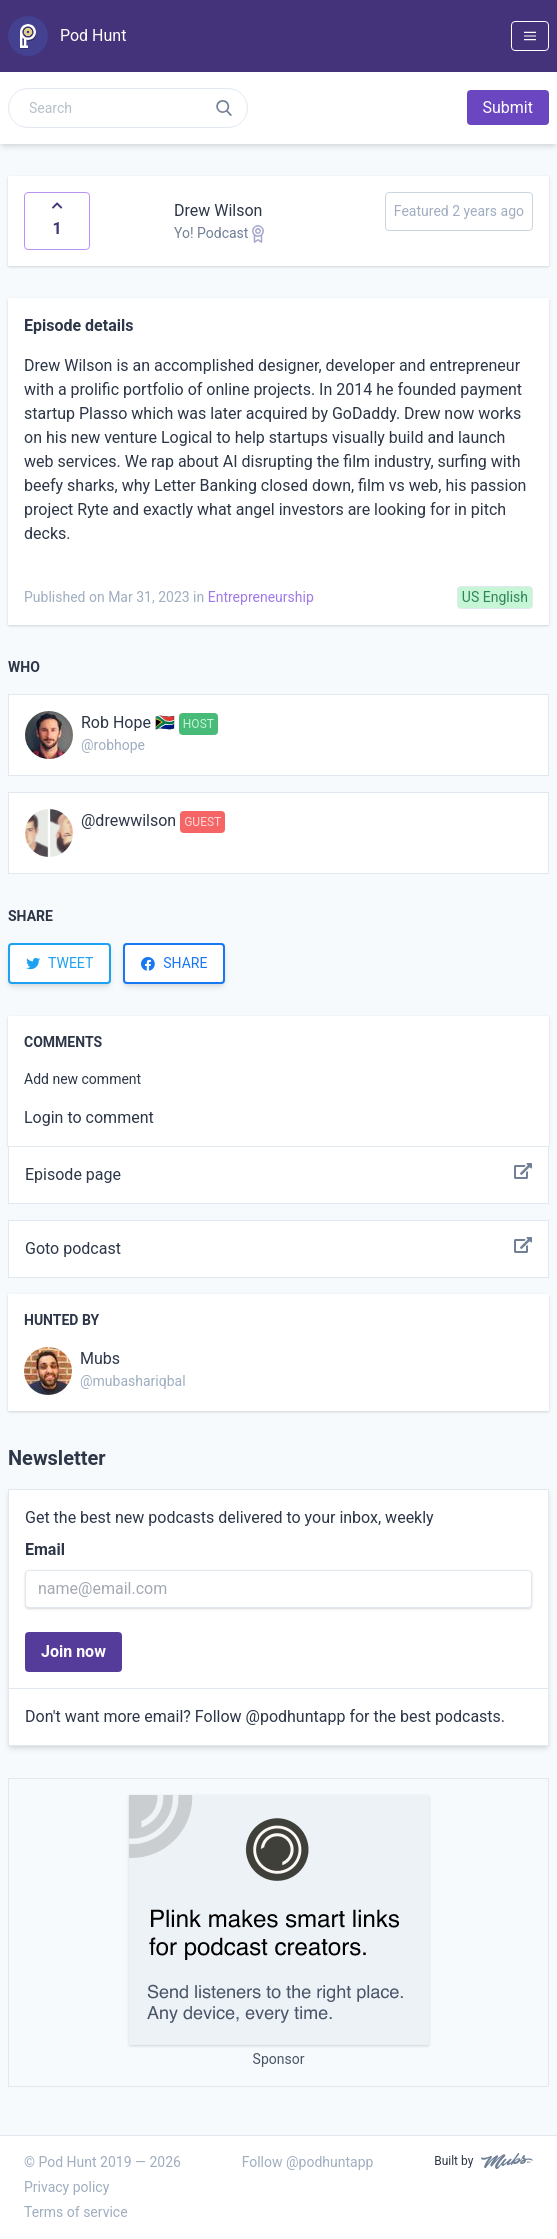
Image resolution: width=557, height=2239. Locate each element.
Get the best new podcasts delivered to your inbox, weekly (229, 1517)
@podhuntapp (296, 1716)
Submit (508, 107)
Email (45, 1549)
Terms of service (76, 2212)
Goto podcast (278, 1249)
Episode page (278, 1175)
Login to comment (89, 1117)
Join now (73, 1651)
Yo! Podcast (219, 233)
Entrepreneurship (261, 597)
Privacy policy (66, 2187)
